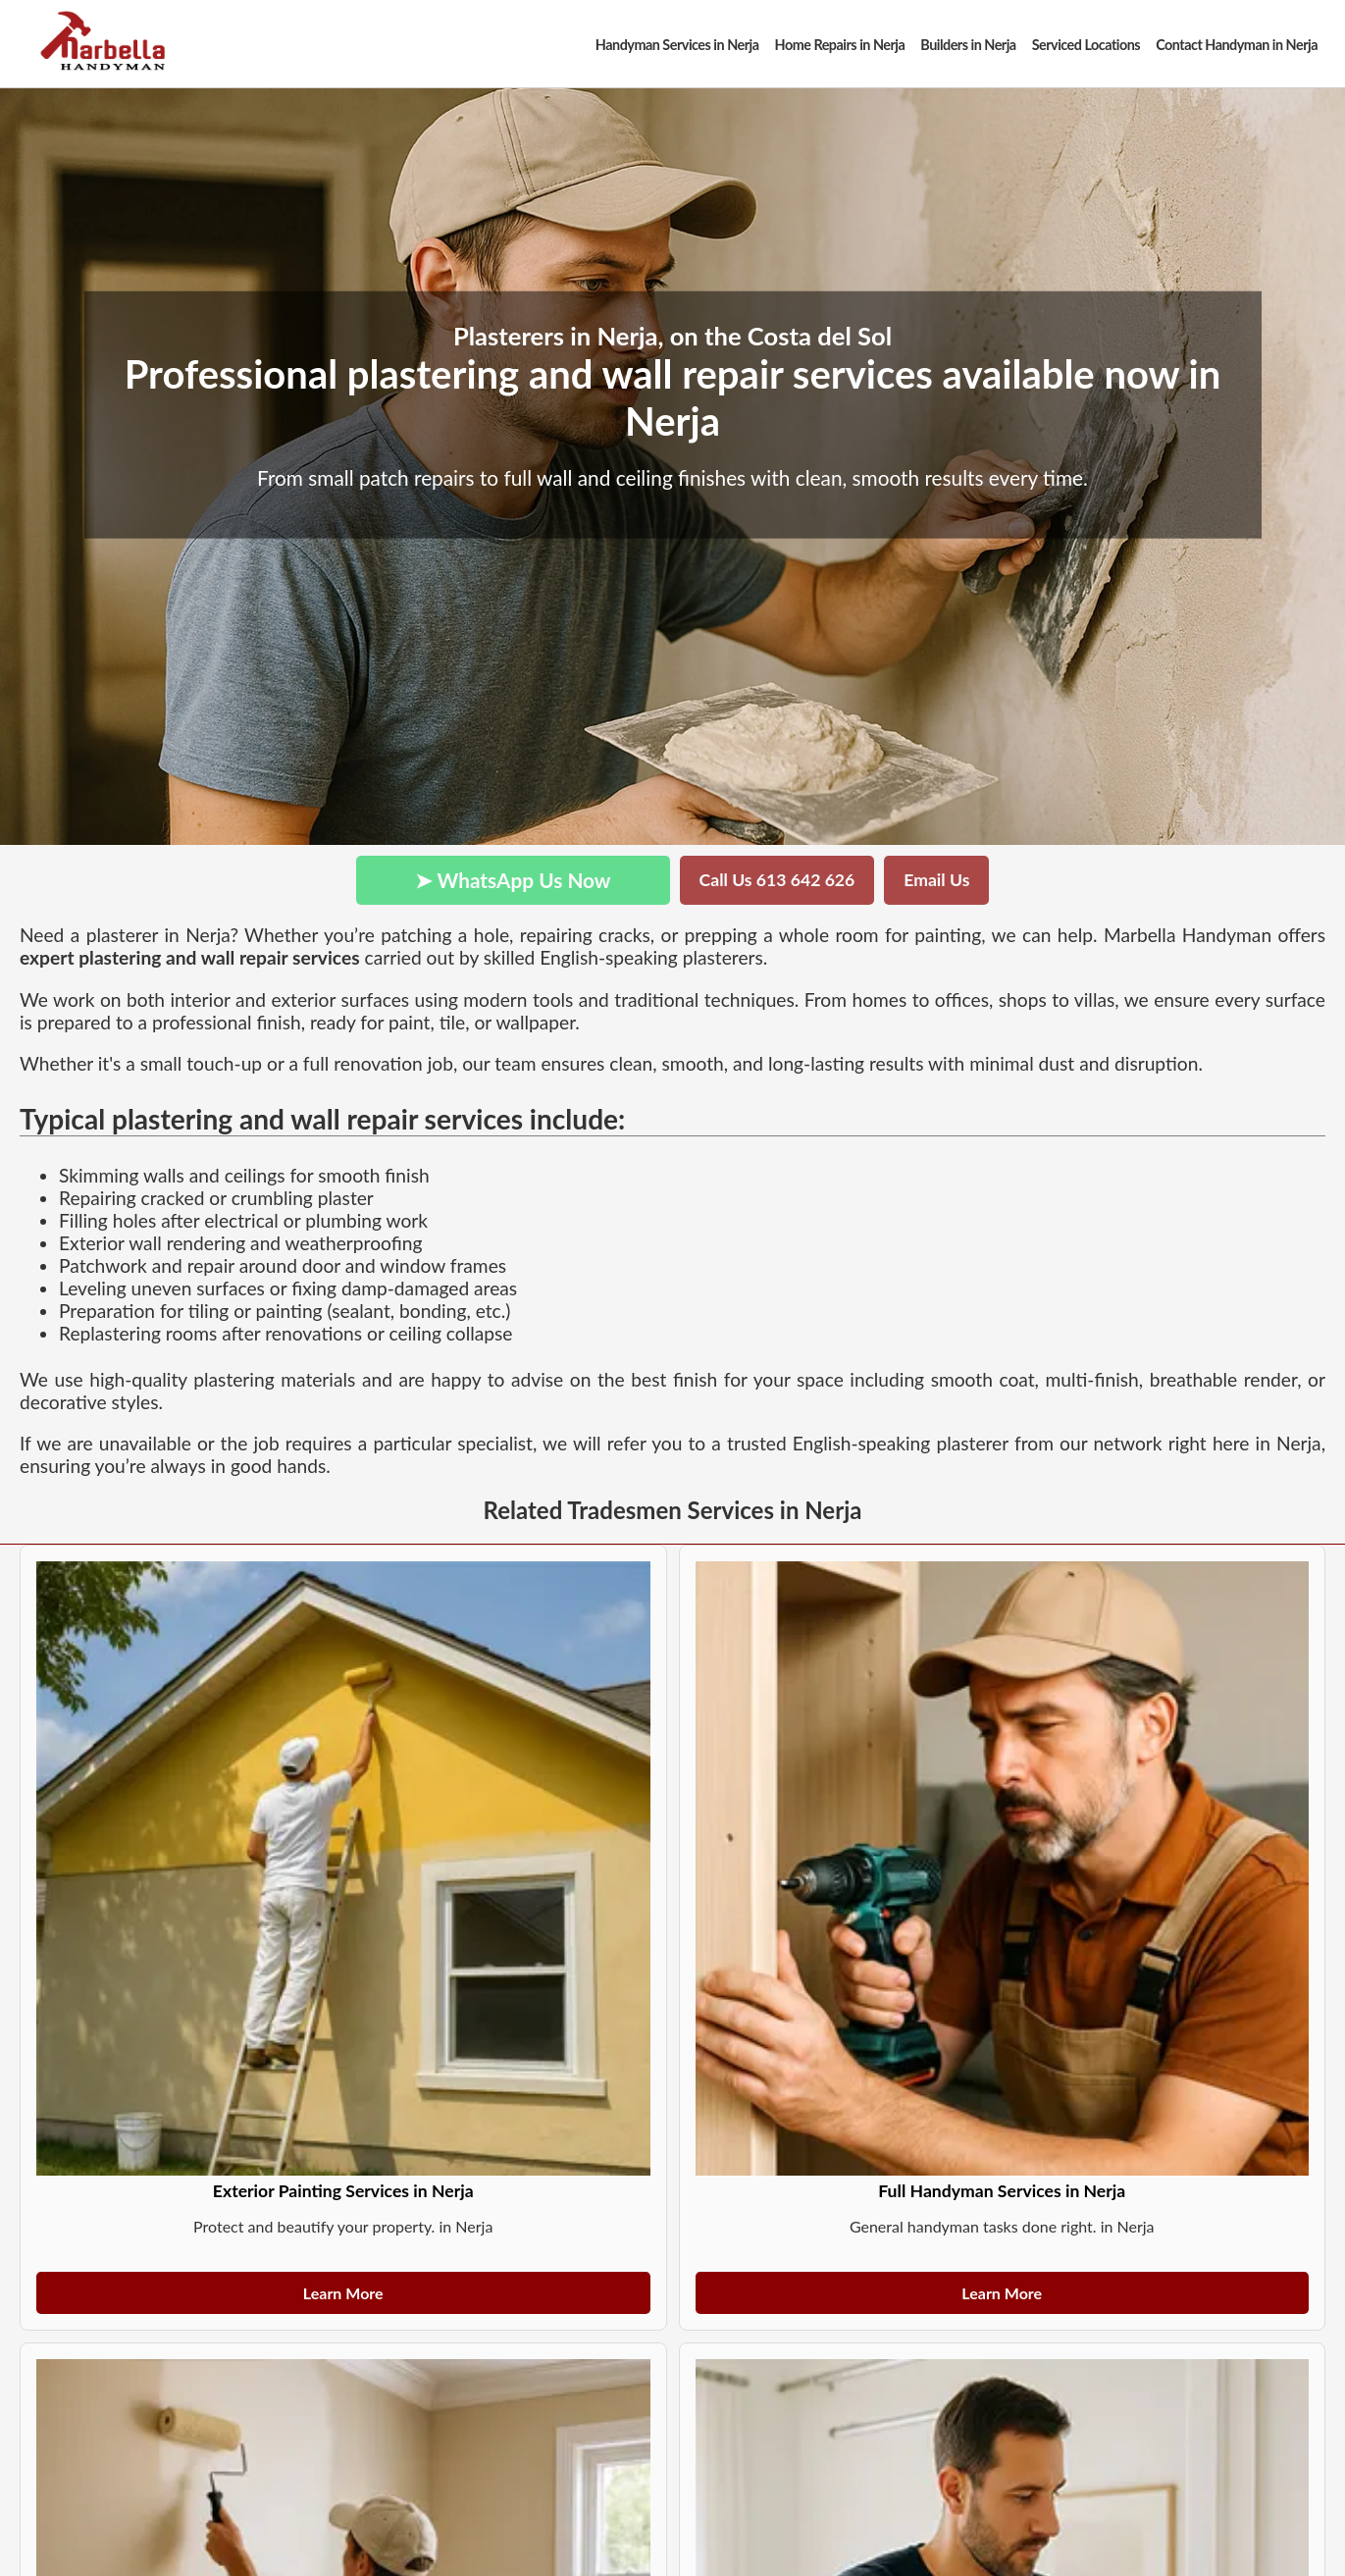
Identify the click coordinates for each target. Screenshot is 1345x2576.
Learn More (343, 2293)
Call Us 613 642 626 (777, 879)
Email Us (936, 879)
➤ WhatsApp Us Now (513, 879)
